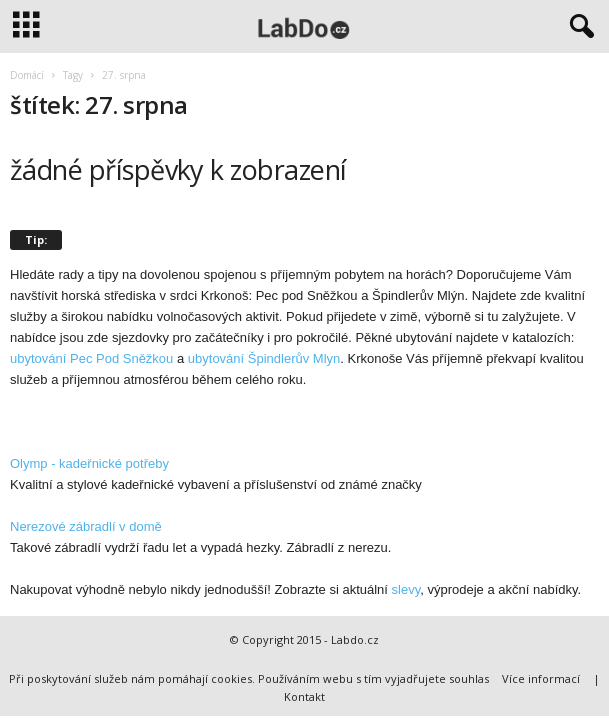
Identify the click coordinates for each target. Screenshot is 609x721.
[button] (578, 27)
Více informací (541, 678)
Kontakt (304, 696)
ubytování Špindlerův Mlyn (264, 358)
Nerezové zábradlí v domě (86, 526)
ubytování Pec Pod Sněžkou (91, 358)
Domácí (27, 75)
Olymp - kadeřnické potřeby (89, 463)
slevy (406, 589)
